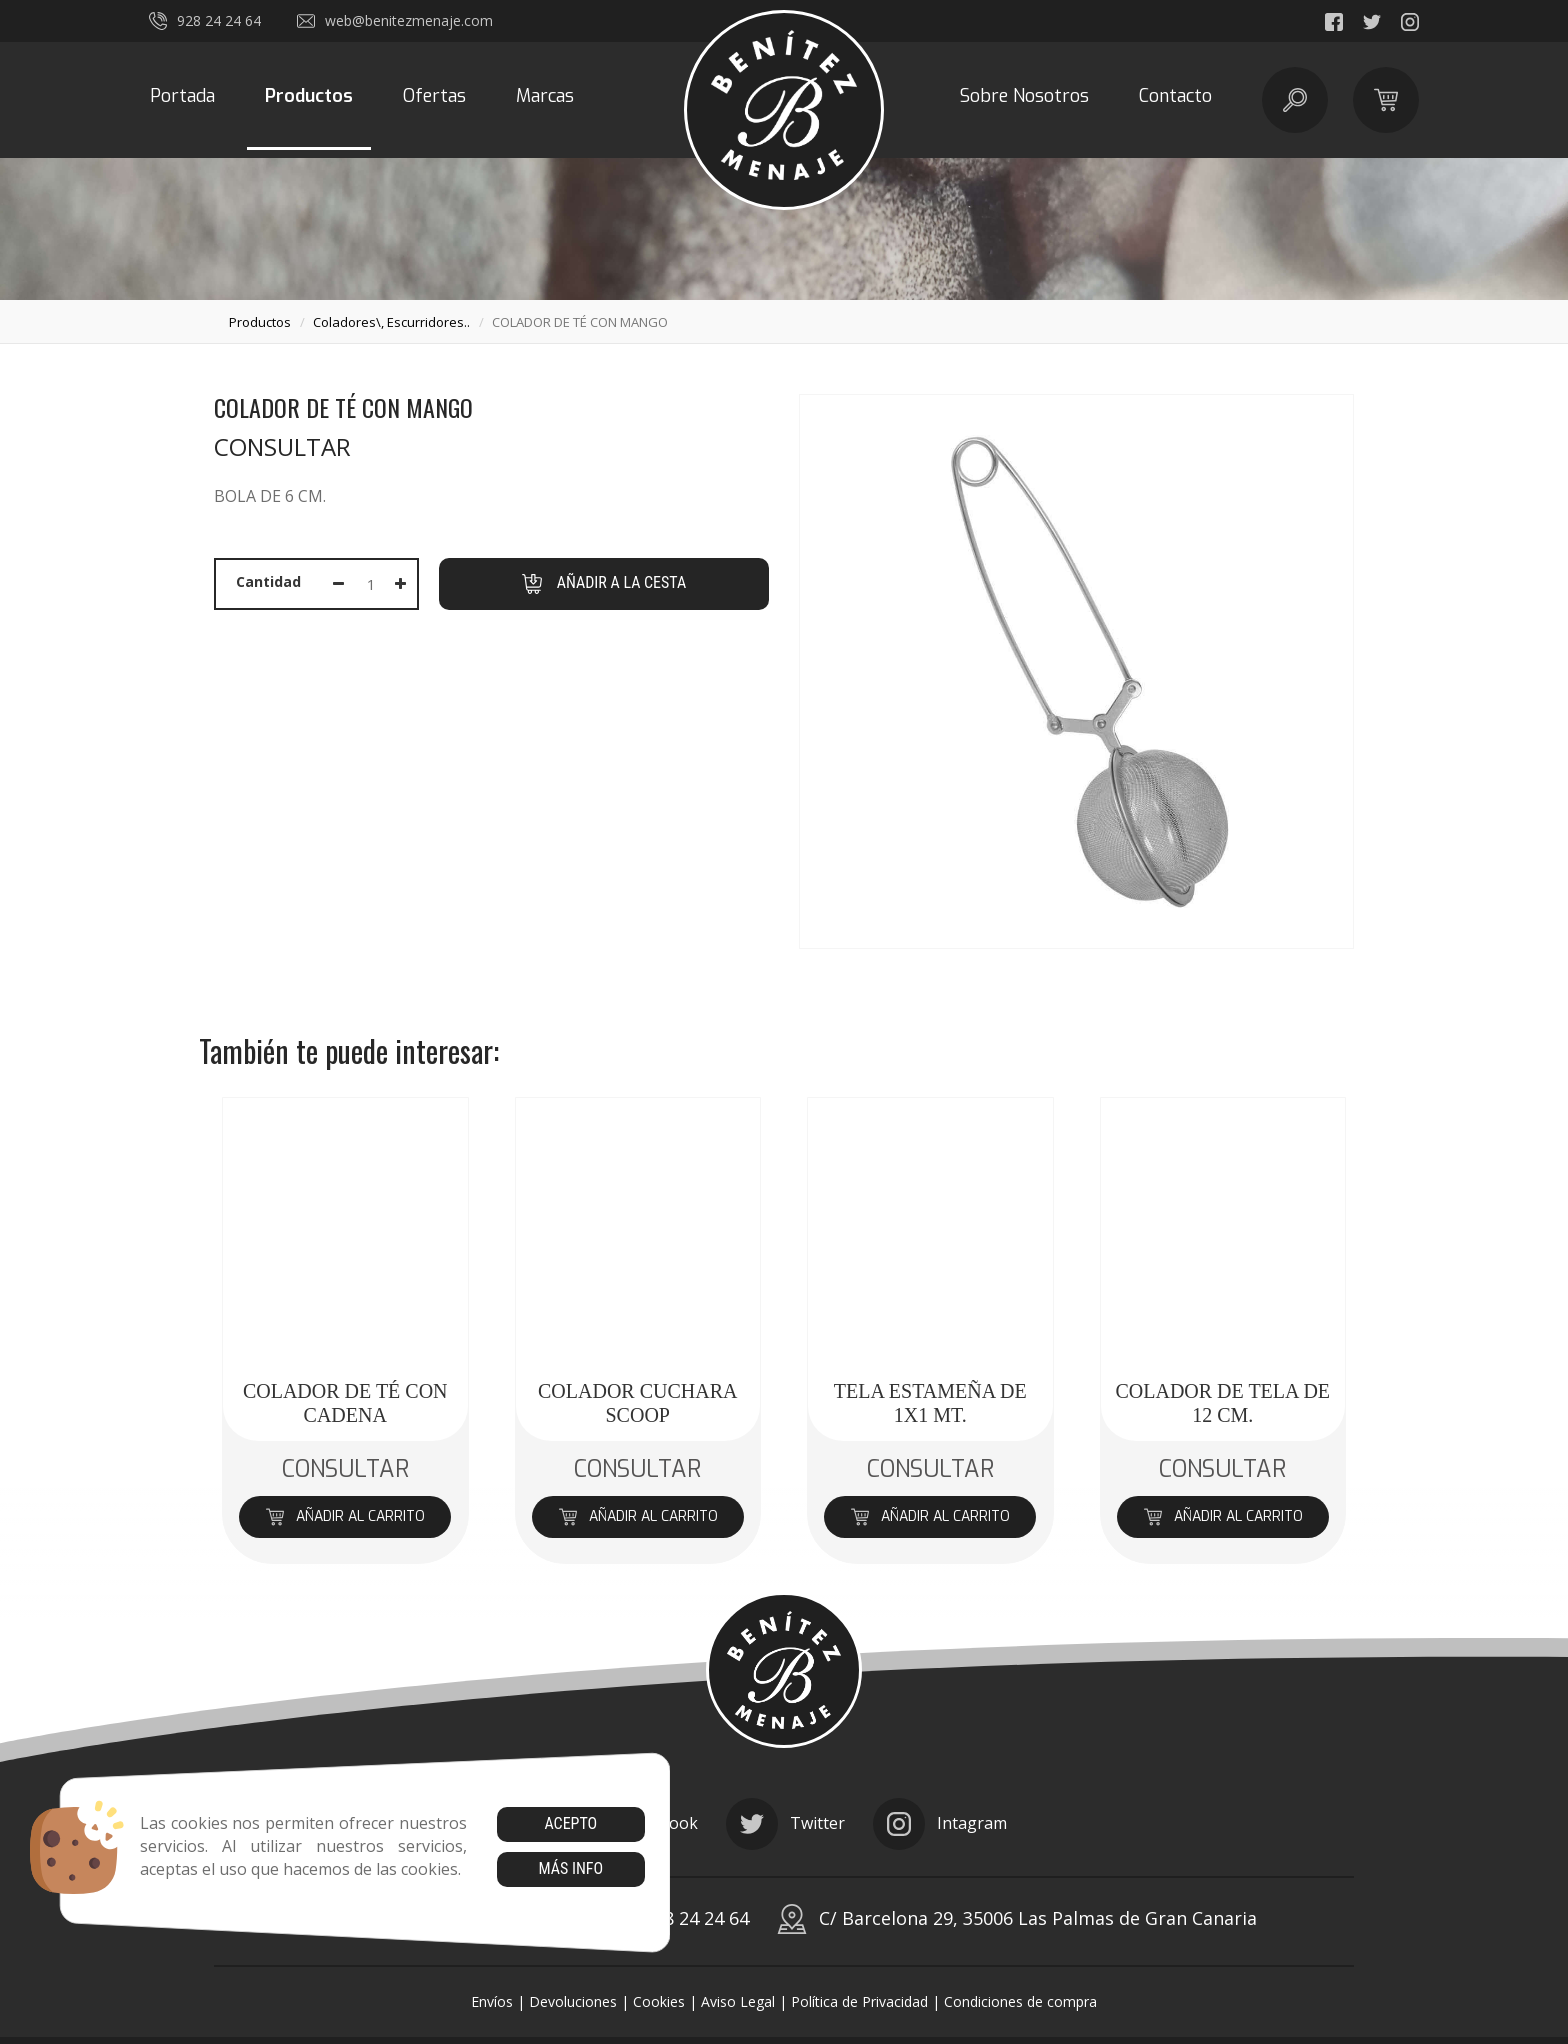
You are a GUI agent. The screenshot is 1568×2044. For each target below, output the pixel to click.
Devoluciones (573, 2001)
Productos (309, 96)
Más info (570, 1868)
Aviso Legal (738, 2001)
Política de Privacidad (859, 2001)
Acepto (570, 1823)
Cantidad (268, 581)
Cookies (659, 2001)
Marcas (545, 96)
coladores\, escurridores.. (391, 322)
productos (260, 322)
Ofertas (434, 96)
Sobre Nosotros (1024, 96)
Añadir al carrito (345, 1516)
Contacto (1175, 96)
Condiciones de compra (1020, 2001)
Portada (182, 96)
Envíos (492, 2001)
